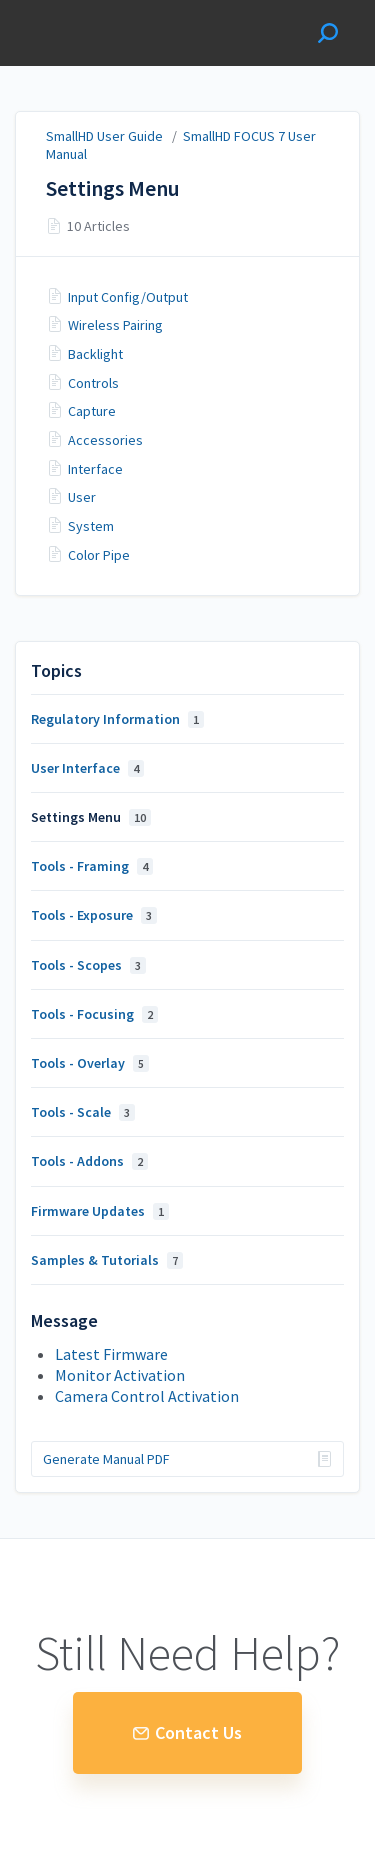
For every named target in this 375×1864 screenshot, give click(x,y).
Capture (92, 411)
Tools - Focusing (94, 1014)
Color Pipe (99, 555)
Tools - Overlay (90, 1063)
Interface (95, 469)
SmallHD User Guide (104, 136)
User (82, 497)
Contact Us (187, 1732)
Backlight (95, 354)
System (91, 526)
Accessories (105, 440)
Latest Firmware (111, 1354)
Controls (93, 383)
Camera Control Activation (147, 1396)
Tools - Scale (83, 1112)
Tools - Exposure (94, 915)
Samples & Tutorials (107, 1260)
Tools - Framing (92, 866)
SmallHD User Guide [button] (87, 33)
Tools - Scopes (88, 965)
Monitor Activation (120, 1375)
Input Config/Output (128, 297)
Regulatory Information (117, 719)
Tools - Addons (89, 1161)
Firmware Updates (100, 1211)
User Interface (87, 768)
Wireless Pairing (115, 325)
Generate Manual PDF (106, 1459)
